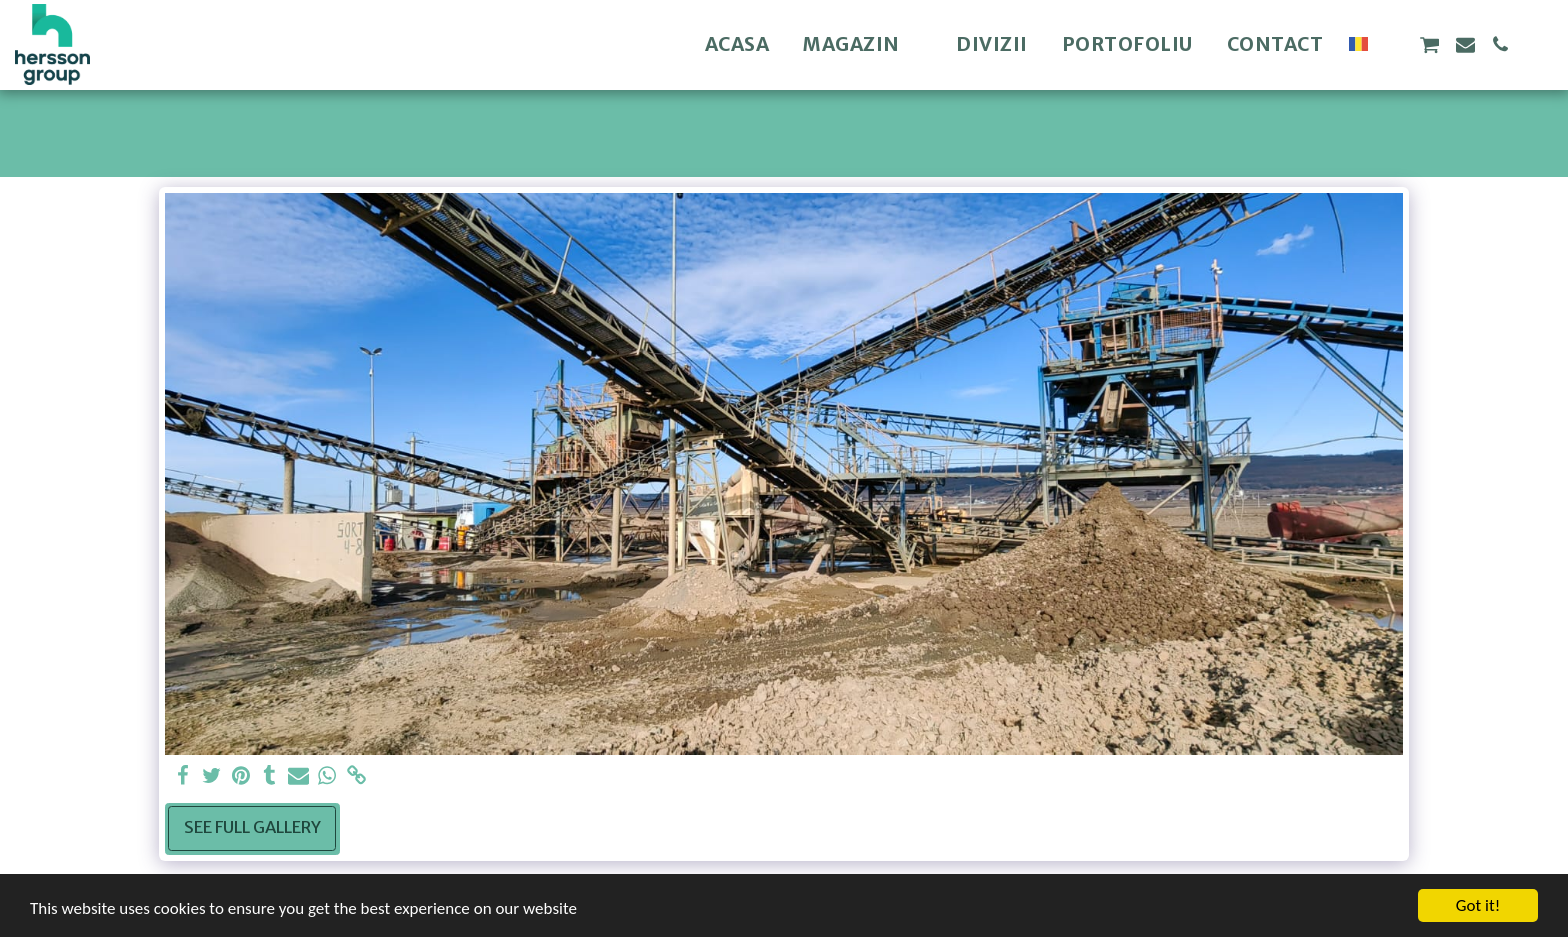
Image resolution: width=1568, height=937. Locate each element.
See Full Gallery (252, 827)
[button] (1393, 44)
